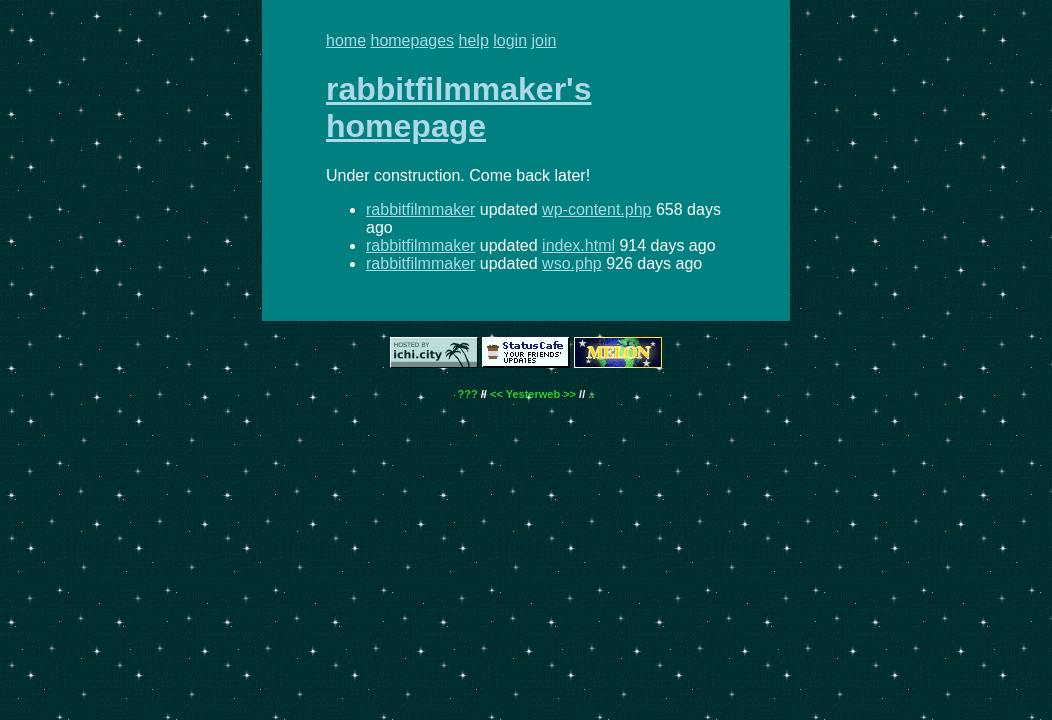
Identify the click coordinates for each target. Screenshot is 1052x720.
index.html (578, 245)
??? (468, 394)
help (474, 40)
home (346, 40)
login (510, 40)
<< (496, 394)
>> (569, 394)
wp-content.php (596, 209)
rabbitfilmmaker (420, 209)
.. (591, 394)
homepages (412, 40)
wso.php (572, 263)
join (544, 40)
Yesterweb (533, 394)
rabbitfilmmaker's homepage (458, 107)
